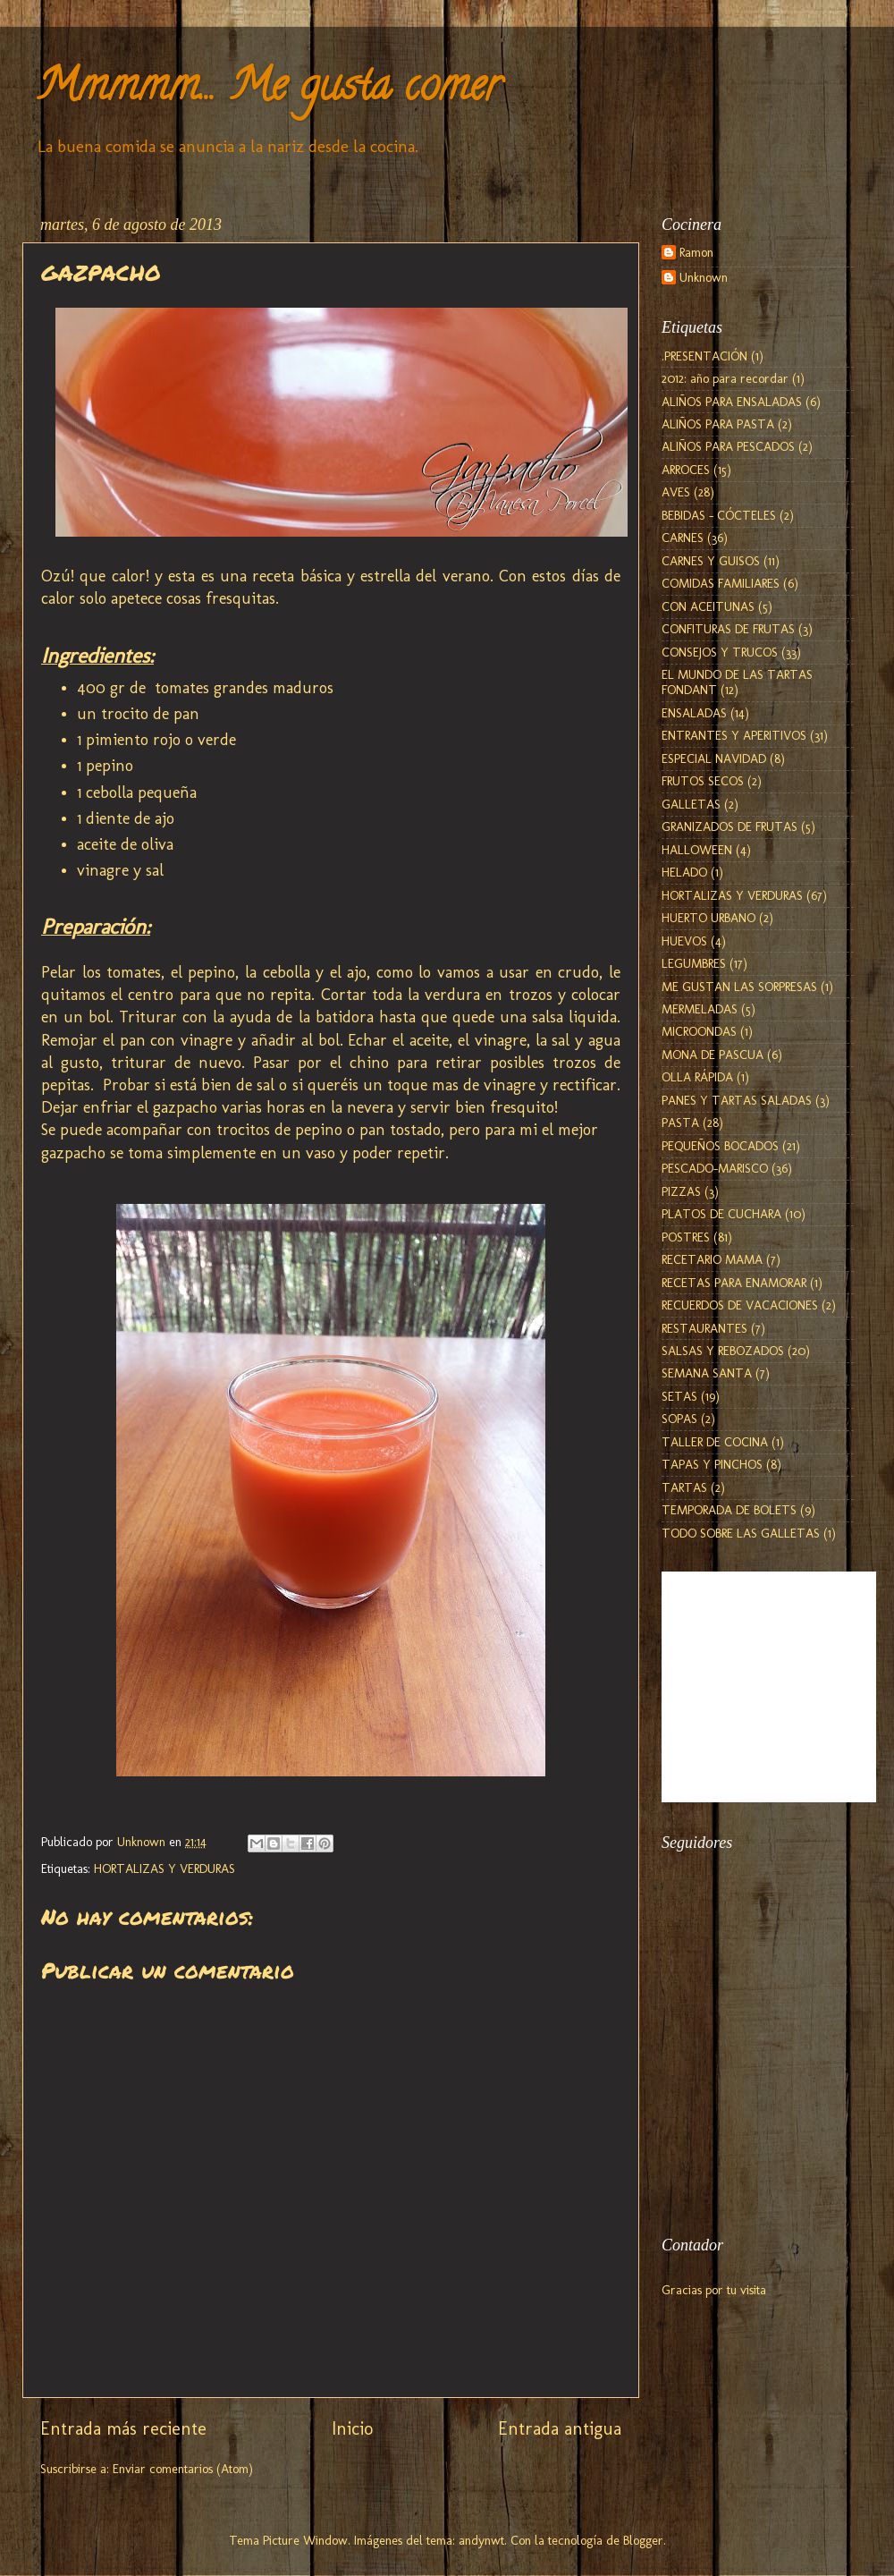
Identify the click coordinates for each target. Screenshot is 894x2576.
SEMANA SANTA (707, 1373)
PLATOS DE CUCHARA (721, 1214)
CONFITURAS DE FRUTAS (728, 629)
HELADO (684, 872)
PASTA (680, 1122)
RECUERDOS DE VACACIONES (740, 1305)
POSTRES (686, 1237)
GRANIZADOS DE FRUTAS (729, 826)
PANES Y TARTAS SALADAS (737, 1100)
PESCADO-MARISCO (715, 1168)
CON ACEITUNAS (708, 606)
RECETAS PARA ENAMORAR (734, 1283)
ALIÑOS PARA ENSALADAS (732, 402)
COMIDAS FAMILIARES (721, 583)
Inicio (352, 2428)
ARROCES (686, 470)
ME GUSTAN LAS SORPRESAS (739, 987)
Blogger (643, 2540)
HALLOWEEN (697, 850)
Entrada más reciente (123, 2428)
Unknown (703, 277)
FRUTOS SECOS (703, 781)
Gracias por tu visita (714, 2290)
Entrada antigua (559, 2428)
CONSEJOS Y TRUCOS (720, 652)
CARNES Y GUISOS (711, 561)
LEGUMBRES (694, 963)
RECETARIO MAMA (712, 1259)
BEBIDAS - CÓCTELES (719, 515)
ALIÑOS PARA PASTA (718, 424)
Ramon (696, 252)
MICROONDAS (699, 1031)
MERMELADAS (700, 1009)
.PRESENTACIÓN (704, 356)
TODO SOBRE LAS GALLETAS (741, 1533)
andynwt (481, 2540)
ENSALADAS (694, 713)
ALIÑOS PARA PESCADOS (728, 446)
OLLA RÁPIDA (697, 1077)
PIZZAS (681, 1191)
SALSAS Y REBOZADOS (723, 1351)
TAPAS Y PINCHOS (712, 1464)
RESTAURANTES (704, 1328)
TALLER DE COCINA (715, 1442)
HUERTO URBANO (708, 918)
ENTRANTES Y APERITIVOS (734, 735)
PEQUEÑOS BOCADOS (720, 1146)
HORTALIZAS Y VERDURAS (164, 1868)
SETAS (679, 1396)
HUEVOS (684, 941)
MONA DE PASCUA (712, 1054)
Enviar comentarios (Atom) (183, 2469)
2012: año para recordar (725, 378)
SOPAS (679, 1419)
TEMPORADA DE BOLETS (729, 1510)
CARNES (683, 538)
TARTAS (684, 1487)
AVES (676, 492)
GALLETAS (691, 804)
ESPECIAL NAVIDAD (714, 758)
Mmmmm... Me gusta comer (268, 90)
